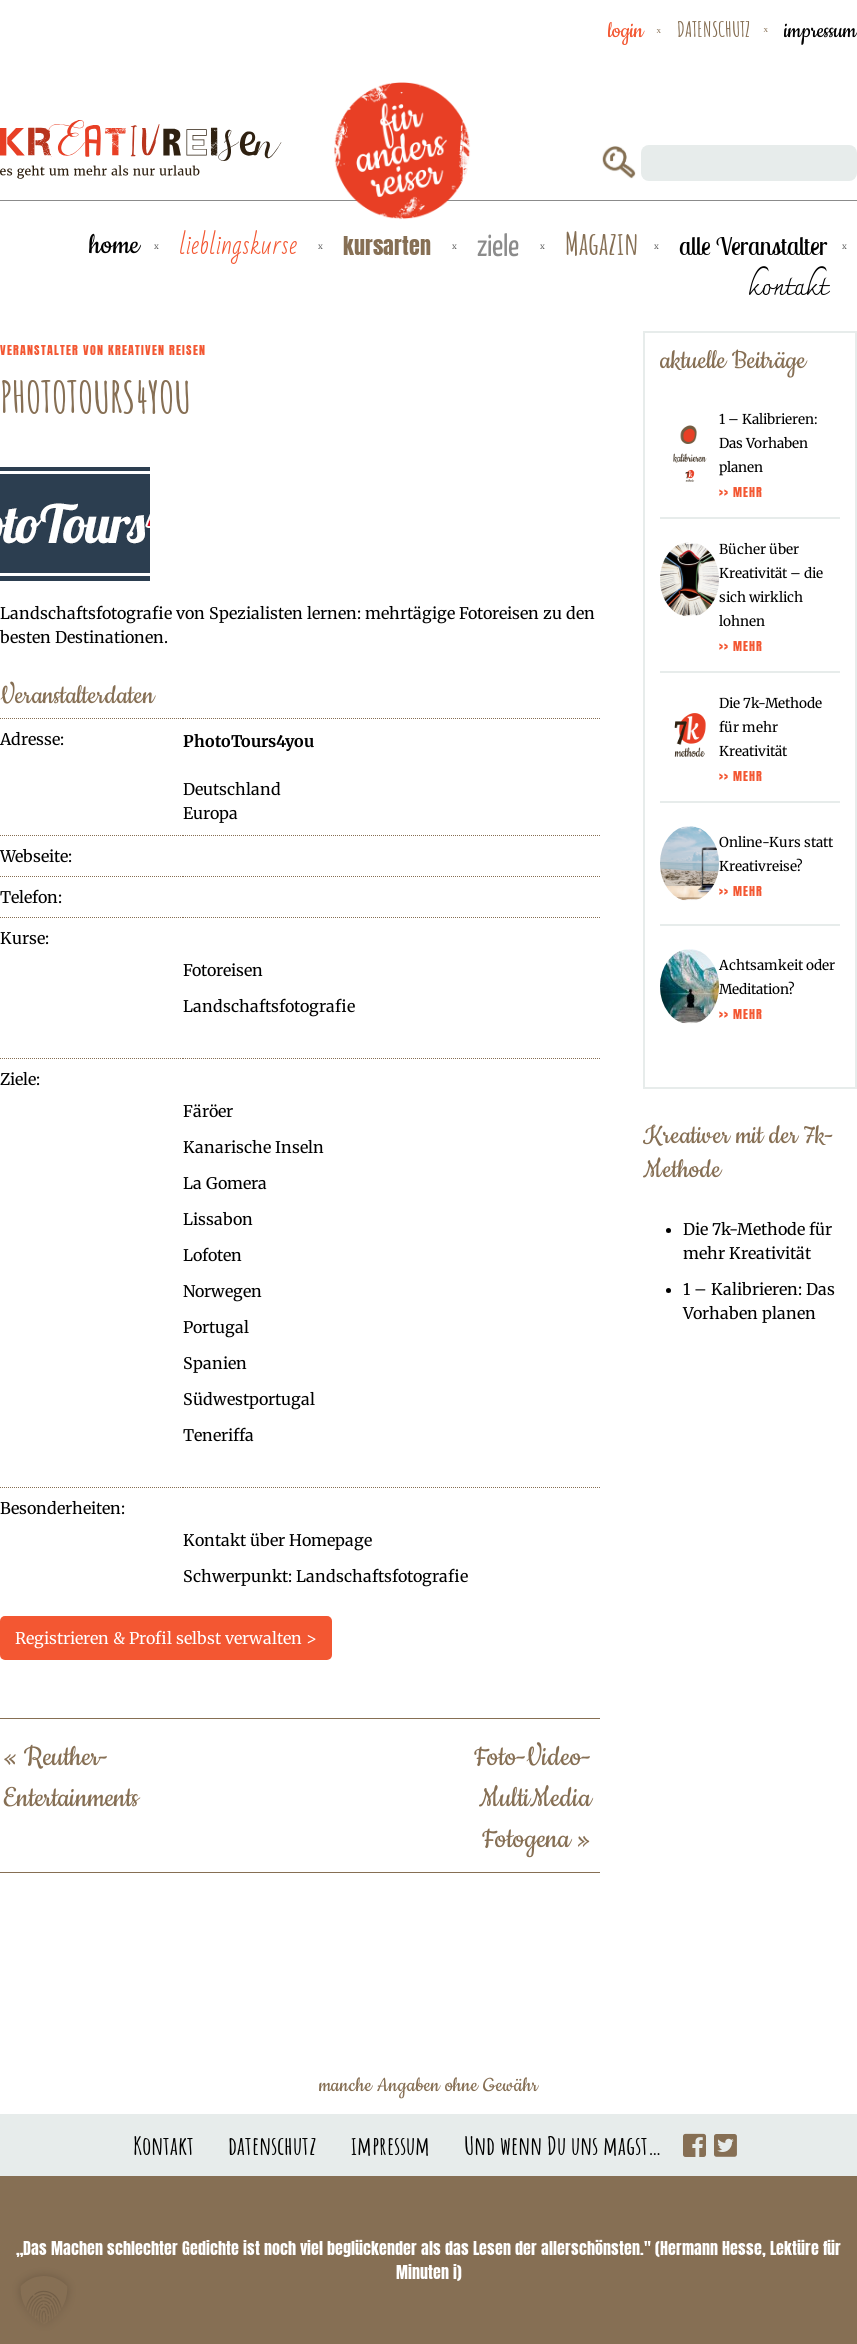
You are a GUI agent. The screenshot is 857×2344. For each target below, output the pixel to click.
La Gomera (225, 1183)
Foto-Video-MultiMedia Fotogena (532, 1798)
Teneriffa (218, 1435)
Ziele (501, 247)
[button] (44, 2300)
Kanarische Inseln (253, 1147)
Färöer (208, 1111)
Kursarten (390, 245)
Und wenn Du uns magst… (563, 2145)
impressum (820, 31)
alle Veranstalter (753, 246)
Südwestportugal (249, 1399)
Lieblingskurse (241, 246)
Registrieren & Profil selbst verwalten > (166, 1638)
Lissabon (218, 1219)
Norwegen (222, 1291)
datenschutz (713, 29)
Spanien (215, 1363)
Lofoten (212, 1255)
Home (114, 245)
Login (625, 31)
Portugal (216, 1327)
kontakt (787, 286)
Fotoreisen (223, 970)
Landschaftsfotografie (269, 1006)
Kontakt (163, 2145)
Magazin (602, 244)
